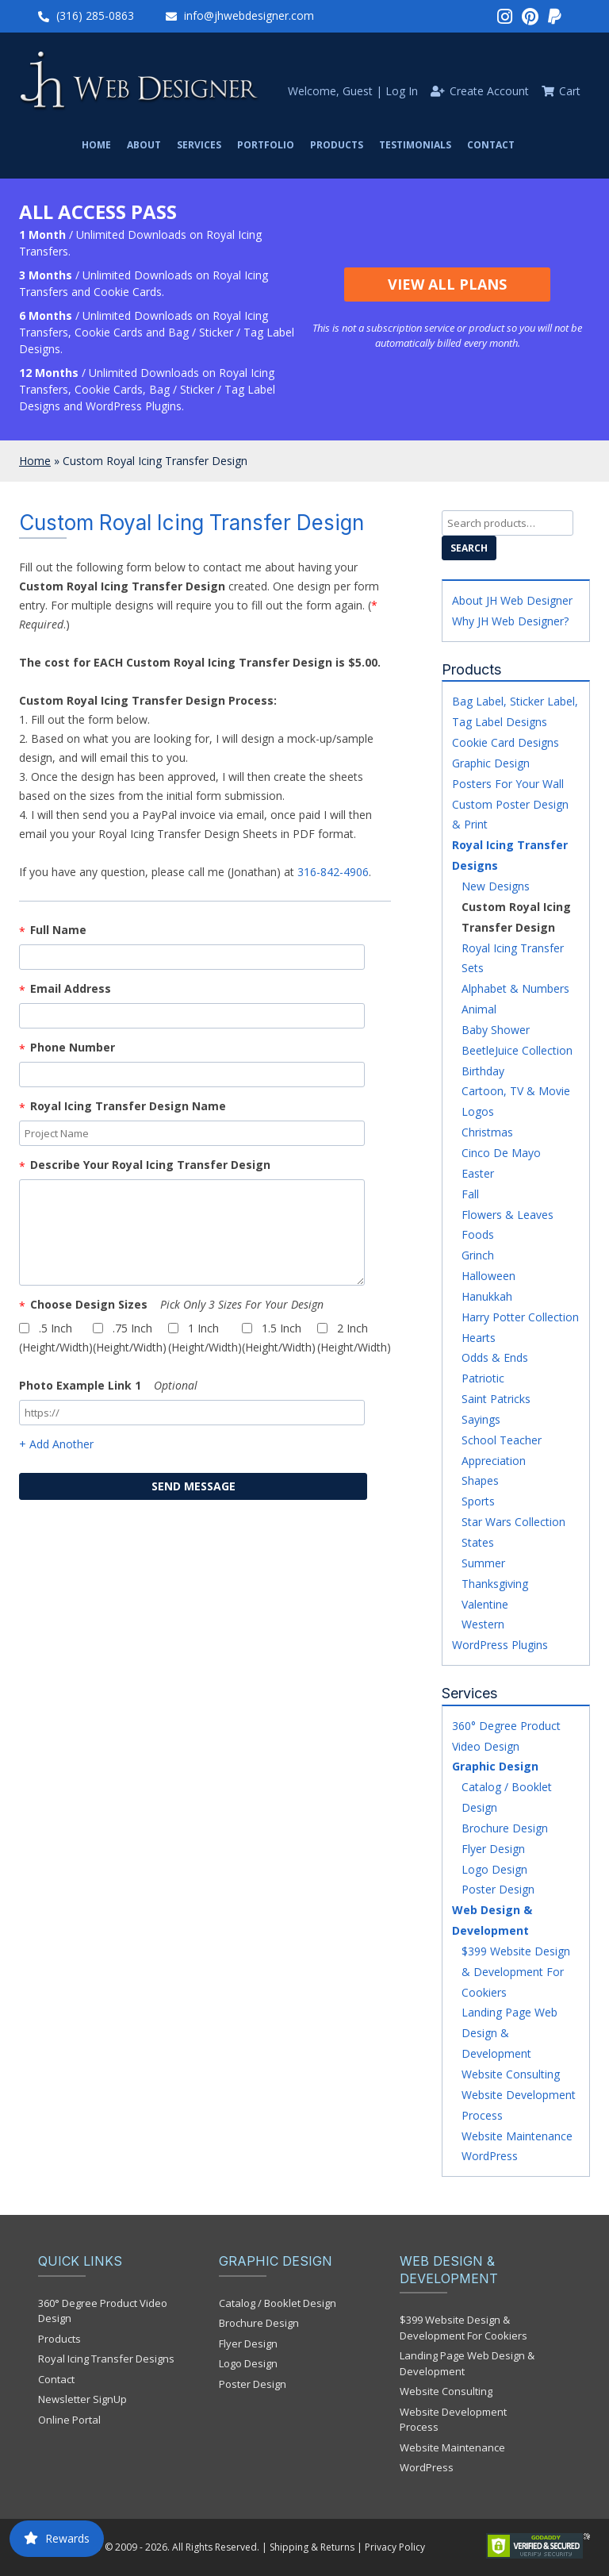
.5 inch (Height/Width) (56, 1338)
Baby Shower (496, 1029)
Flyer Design (493, 1848)
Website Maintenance (517, 2135)
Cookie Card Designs (505, 742)
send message (193, 1486)
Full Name (58, 929)
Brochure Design (505, 1828)
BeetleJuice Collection (517, 1050)
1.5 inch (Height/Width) (279, 1338)
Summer (483, 1563)
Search (469, 548)
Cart (569, 90)
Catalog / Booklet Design (277, 2303)
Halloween (488, 1275)
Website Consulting (511, 2074)
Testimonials (415, 145)
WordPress (490, 2155)
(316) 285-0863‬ (95, 15)
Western (483, 1624)
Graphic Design (491, 763)
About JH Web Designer (512, 600)
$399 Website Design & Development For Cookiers (516, 1972)
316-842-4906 (333, 871)
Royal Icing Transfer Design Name (128, 1105)
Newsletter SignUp (82, 2399)
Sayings (481, 1419)
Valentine (485, 1604)
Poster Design (498, 1889)
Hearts (479, 1337)
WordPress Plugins (500, 1644)
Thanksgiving (495, 1583)
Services (199, 145)
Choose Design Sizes (177, 1304)
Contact (491, 145)
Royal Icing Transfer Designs (106, 2358)
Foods (478, 1234)
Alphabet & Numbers (515, 988)
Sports (478, 1501)
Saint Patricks (496, 1398)
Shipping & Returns (312, 2547)
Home (96, 145)
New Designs (496, 886)
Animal (479, 1009)
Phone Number (72, 1047)
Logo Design (494, 1869)
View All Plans (447, 284)
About (144, 145)
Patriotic (483, 1378)
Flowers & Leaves (507, 1214)
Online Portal (69, 2420)
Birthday (483, 1070)
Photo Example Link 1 (108, 1385)
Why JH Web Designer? (510, 621)
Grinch (478, 1255)
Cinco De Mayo (501, 1152)
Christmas (487, 1132)
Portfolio (265, 145)
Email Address (70, 988)
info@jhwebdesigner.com (249, 15)
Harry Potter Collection (520, 1317)
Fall (470, 1193)
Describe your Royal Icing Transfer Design (150, 1164)
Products (336, 145)
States (478, 1542)
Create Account (489, 90)
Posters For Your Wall (508, 783)
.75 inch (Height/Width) (130, 1338)
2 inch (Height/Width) (354, 1338)
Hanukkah (487, 1296)
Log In (401, 90)
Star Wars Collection (513, 1521)
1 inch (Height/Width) (205, 1338)
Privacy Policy (395, 2547)
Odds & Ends (495, 1357)
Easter (478, 1173)
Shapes (480, 1480)
